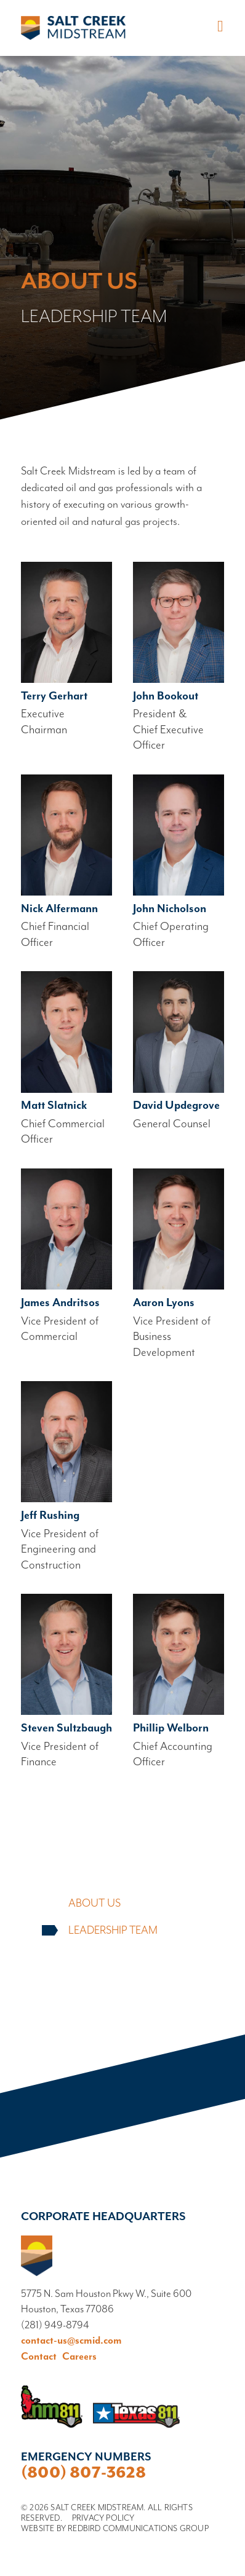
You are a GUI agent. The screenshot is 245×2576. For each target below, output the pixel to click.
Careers (79, 2357)
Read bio (66, 650)
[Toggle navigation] (218, 27)
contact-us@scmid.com (71, 2341)
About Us (94, 1903)
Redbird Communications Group (138, 2529)
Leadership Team (113, 1930)
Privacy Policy (103, 2518)
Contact (39, 2357)
